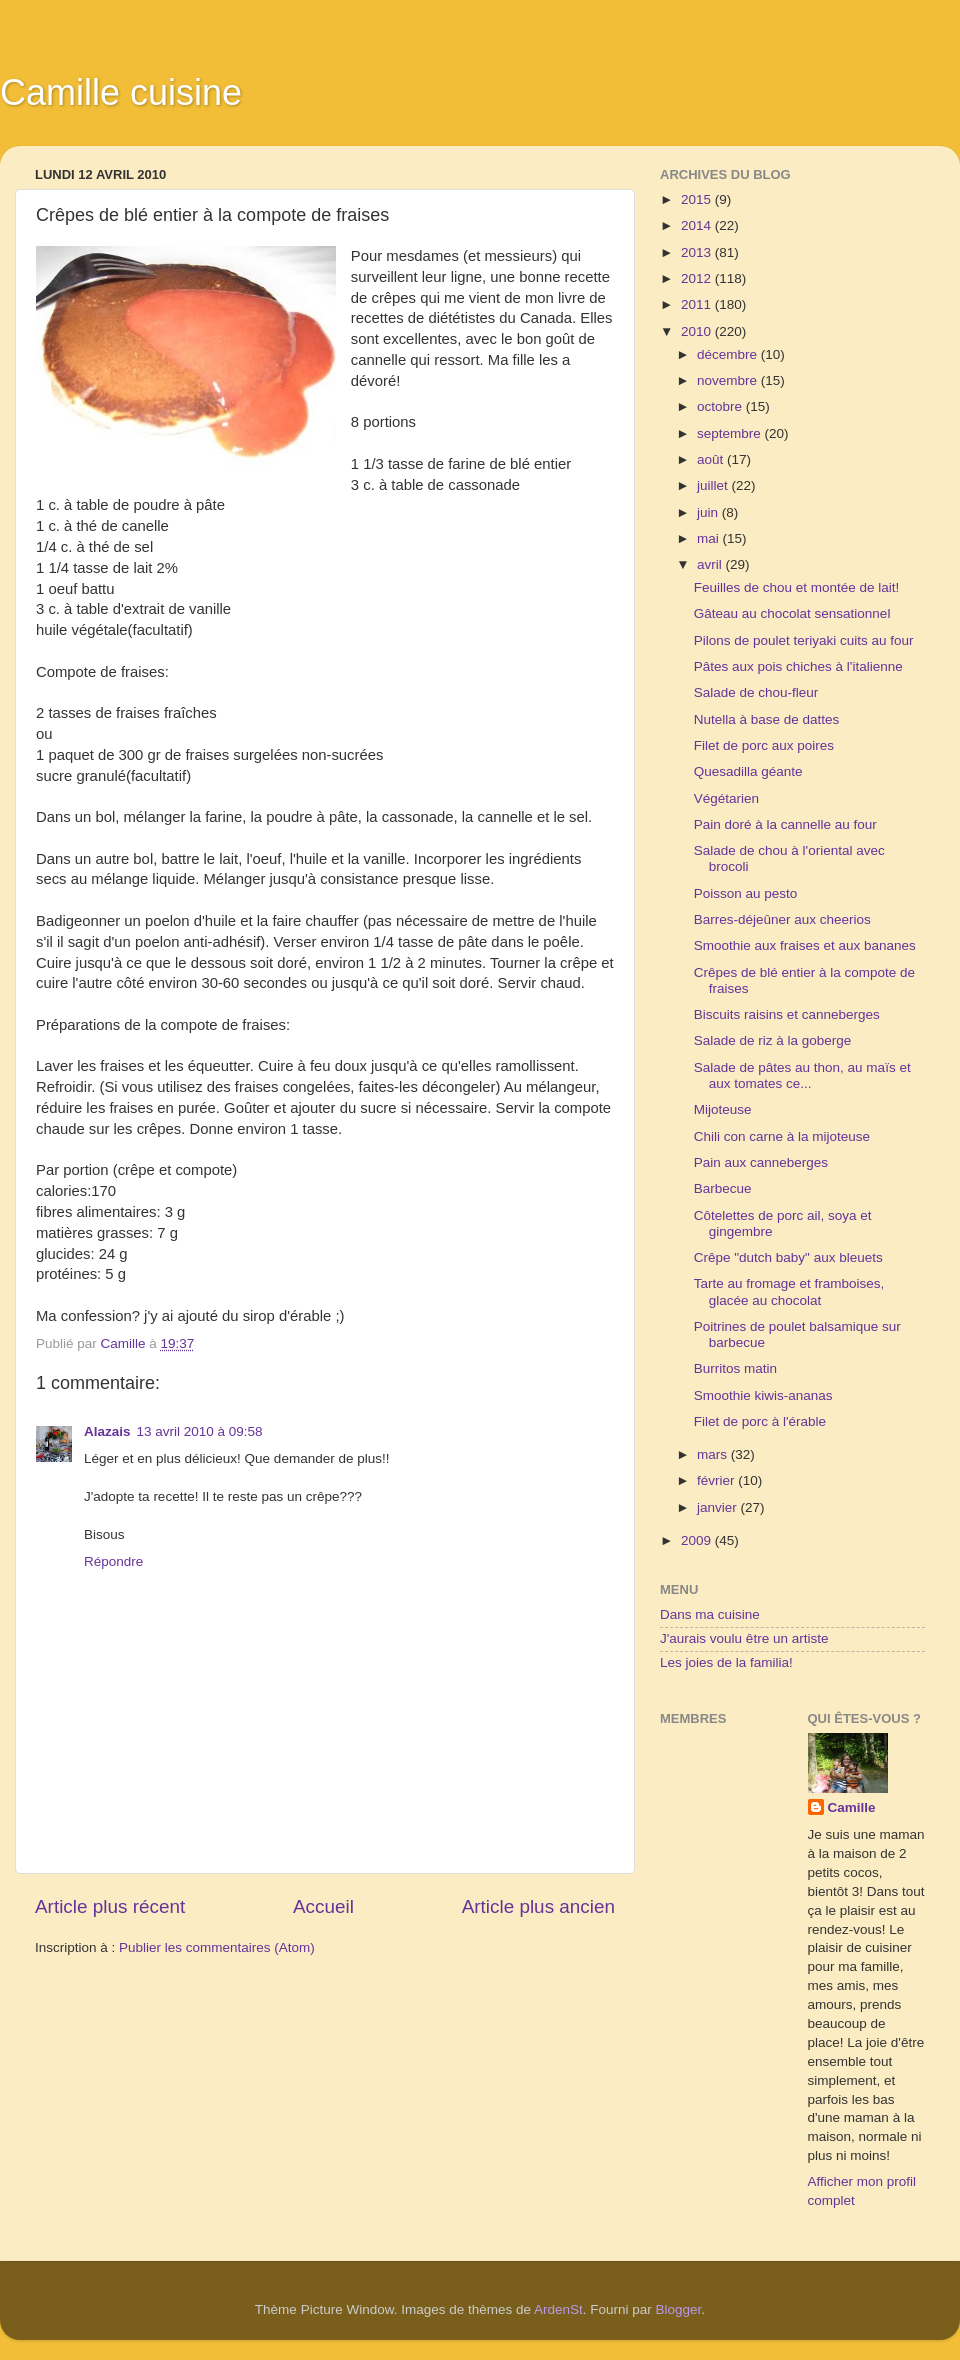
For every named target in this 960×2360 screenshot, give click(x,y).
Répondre (113, 1561)
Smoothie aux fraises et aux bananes (805, 945)
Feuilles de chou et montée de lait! (797, 587)
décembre (729, 354)
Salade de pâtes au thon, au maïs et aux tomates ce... (802, 1075)
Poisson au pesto (746, 893)
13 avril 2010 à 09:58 (200, 1431)
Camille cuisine (121, 92)
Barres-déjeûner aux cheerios (782, 919)
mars (714, 1454)
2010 (698, 331)
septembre (731, 433)
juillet (714, 485)
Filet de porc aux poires (764, 745)
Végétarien (726, 798)
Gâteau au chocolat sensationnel (792, 613)
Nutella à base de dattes (767, 719)
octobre (721, 406)
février (717, 1480)
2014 (698, 225)
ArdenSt (558, 2309)
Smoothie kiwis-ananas (763, 1395)
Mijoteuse (723, 1109)
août (712, 459)
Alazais (107, 1431)
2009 (698, 1540)
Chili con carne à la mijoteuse (782, 1136)
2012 (698, 278)
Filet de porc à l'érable (760, 1421)
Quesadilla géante (748, 771)
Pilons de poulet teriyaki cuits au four (804, 640)
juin (709, 512)
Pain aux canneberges (761, 1162)
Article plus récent (110, 1906)
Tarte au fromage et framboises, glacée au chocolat (789, 1291)
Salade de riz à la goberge (773, 1040)
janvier (719, 1507)
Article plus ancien (538, 1906)
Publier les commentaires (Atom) (217, 1947)
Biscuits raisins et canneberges (787, 1014)
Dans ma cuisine (710, 1614)
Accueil (323, 1906)
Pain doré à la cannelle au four (785, 824)
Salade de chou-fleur (756, 692)
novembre (729, 380)
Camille (852, 1807)
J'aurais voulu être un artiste (744, 1638)
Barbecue (723, 1188)
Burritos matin (735, 1368)
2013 (698, 252)
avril (711, 564)
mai (710, 538)
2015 (698, 199)
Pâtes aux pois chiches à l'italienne (798, 666)
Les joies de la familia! (726, 1662)
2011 (698, 304)
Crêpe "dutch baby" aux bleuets (788, 1257)
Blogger (679, 2309)
